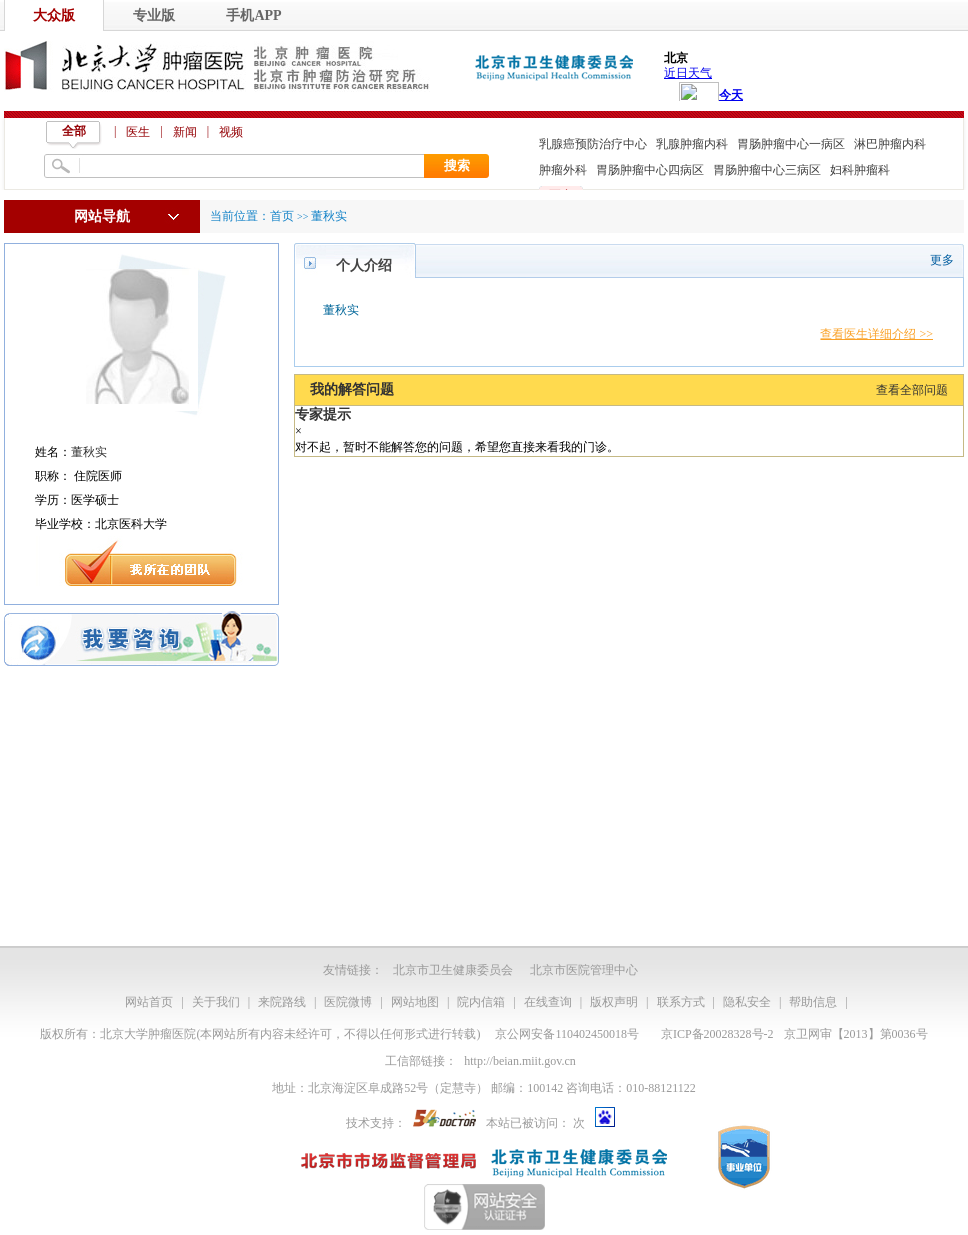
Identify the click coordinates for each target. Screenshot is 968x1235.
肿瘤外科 (563, 170)
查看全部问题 (912, 390)
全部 (74, 131)
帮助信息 (813, 1002)
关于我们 (216, 1002)
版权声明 (614, 1002)
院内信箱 (481, 1002)
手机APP (253, 15)
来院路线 (282, 1002)
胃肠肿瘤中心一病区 (791, 144)
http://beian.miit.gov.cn (520, 1061)
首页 (282, 216)
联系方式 (681, 1002)
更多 (942, 260)
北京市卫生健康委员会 (453, 970)
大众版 (54, 15)
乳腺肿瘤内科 (692, 144)
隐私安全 (747, 1002)
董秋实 (89, 452)
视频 (231, 132)
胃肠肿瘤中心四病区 (650, 170)
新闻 (185, 132)
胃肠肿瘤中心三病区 (767, 170)
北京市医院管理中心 (584, 970)
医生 (138, 132)
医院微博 (348, 1002)
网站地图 (415, 1002)
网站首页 (149, 1002)
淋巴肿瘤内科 (890, 144)
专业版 (154, 15)
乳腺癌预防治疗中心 (593, 144)
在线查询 (548, 1002)
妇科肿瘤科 (860, 170)
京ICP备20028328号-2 (717, 1034)
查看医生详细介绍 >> (876, 334)
